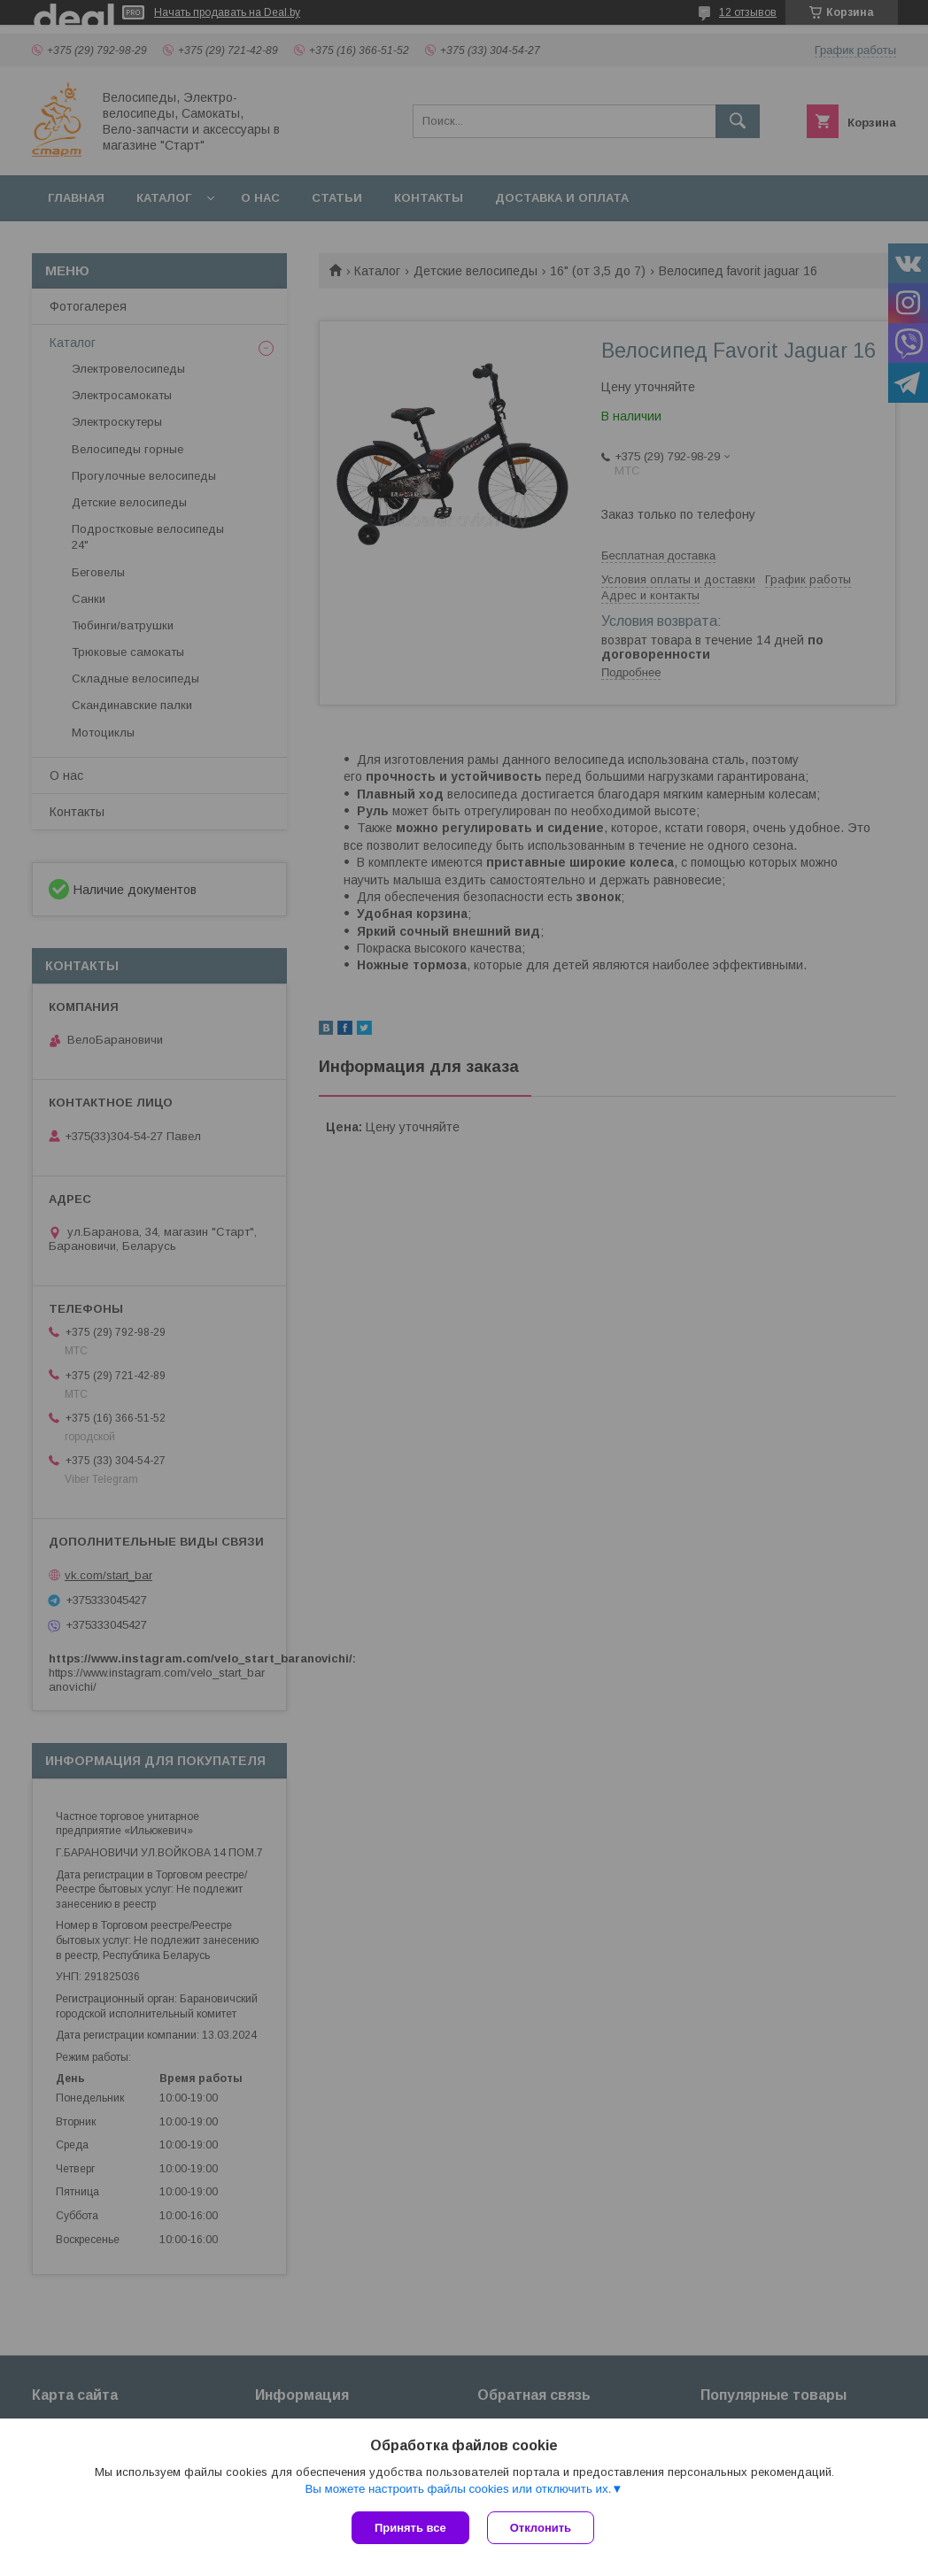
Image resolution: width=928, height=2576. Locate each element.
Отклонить (540, 2527)
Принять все (410, 2527)
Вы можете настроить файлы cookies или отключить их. (458, 2488)
